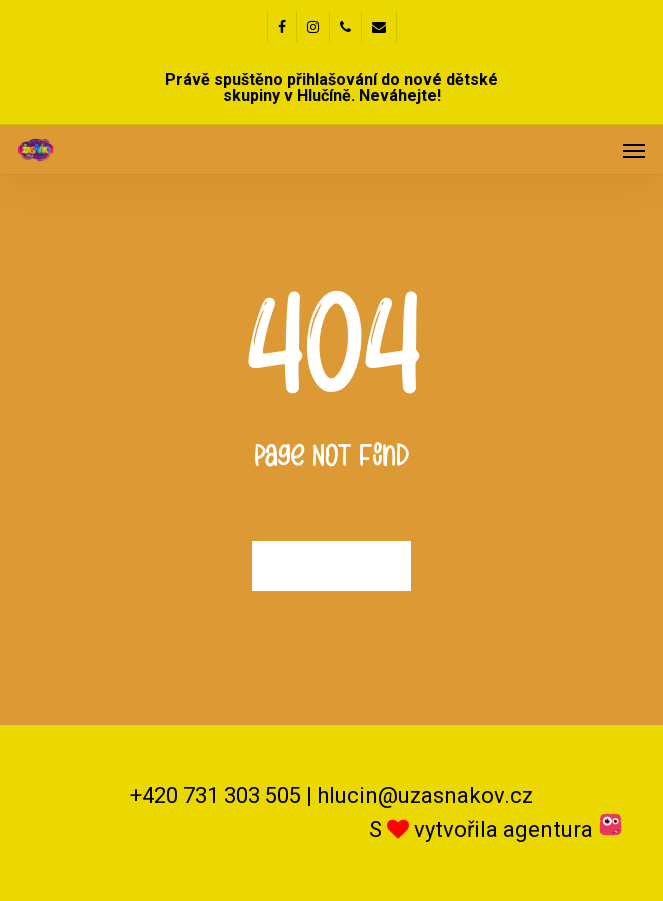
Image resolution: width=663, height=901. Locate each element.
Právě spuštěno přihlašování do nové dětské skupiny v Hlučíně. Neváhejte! (331, 87)
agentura (563, 829)
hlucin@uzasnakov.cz (425, 795)
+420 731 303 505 (215, 795)
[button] (634, 150)
